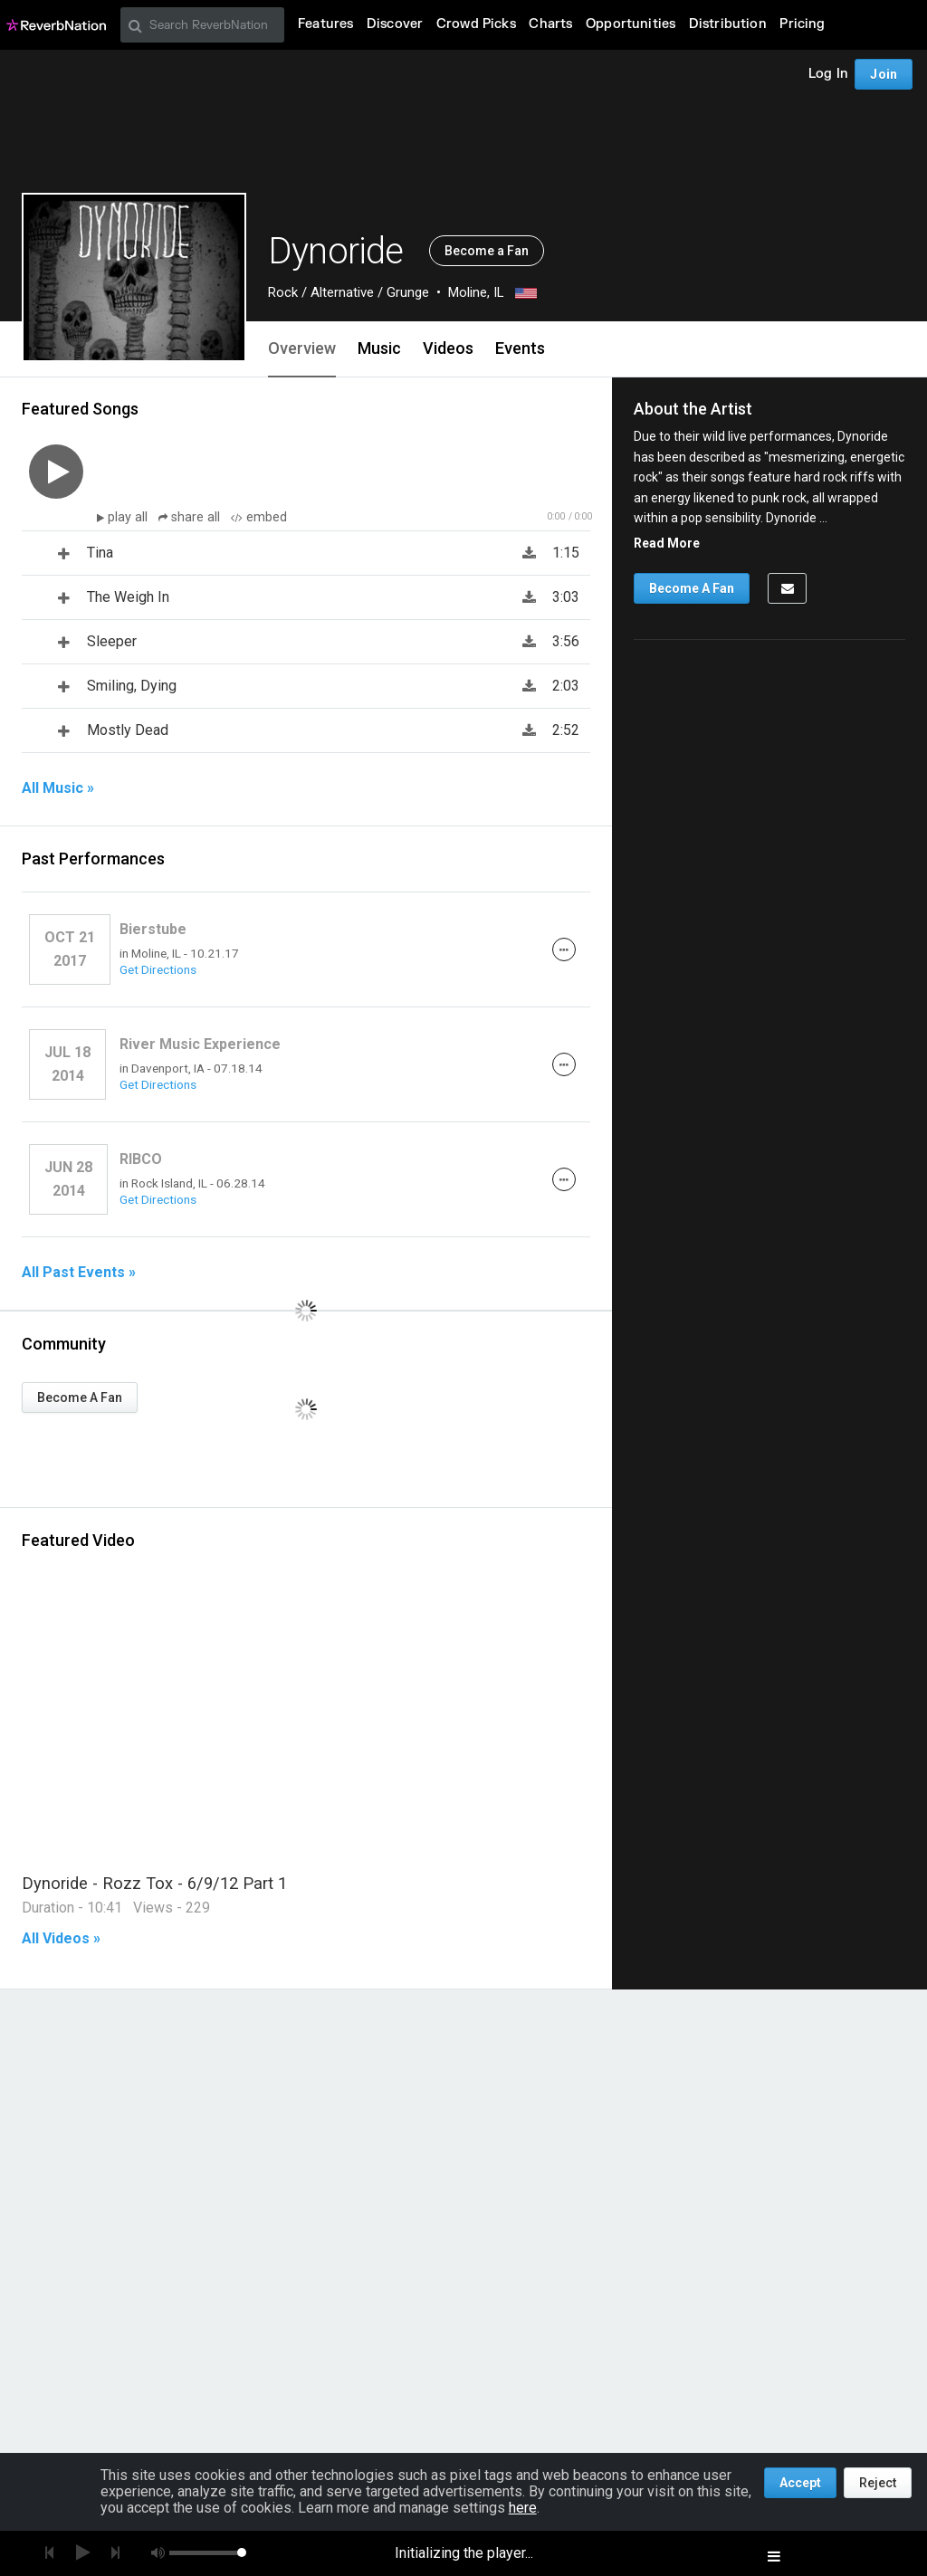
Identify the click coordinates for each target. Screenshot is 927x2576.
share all (191, 517)
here (523, 2507)
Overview (302, 348)
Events (520, 348)
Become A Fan (79, 1397)
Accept (800, 2483)
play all (129, 517)
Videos (448, 348)
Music (379, 348)
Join (883, 74)
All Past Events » (79, 1272)
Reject (877, 2483)
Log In (828, 73)
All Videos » (61, 1939)
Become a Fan (486, 250)
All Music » (58, 788)
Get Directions (157, 969)
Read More (667, 543)
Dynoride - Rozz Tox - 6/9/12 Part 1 (154, 1883)
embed (259, 517)
